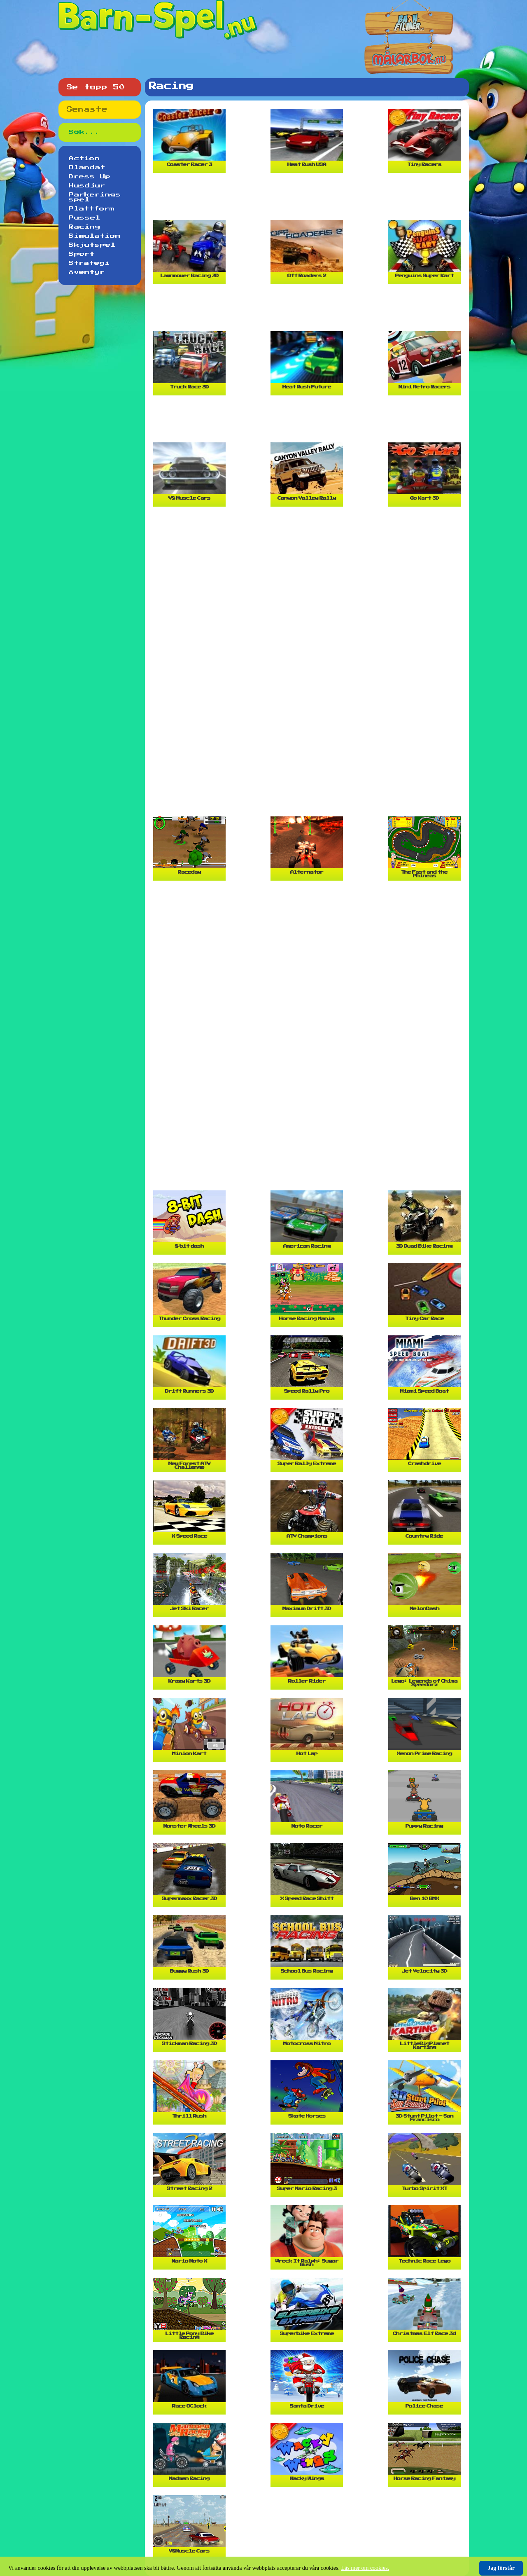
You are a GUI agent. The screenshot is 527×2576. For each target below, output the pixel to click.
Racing (84, 226)
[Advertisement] (309, 199)
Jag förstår (501, 2568)
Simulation (95, 236)
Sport (82, 254)
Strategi (89, 263)
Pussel (84, 217)
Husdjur (87, 185)
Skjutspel (92, 245)
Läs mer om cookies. (365, 2568)
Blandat (87, 167)
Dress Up (90, 176)
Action (84, 158)
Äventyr (87, 272)
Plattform (92, 208)
